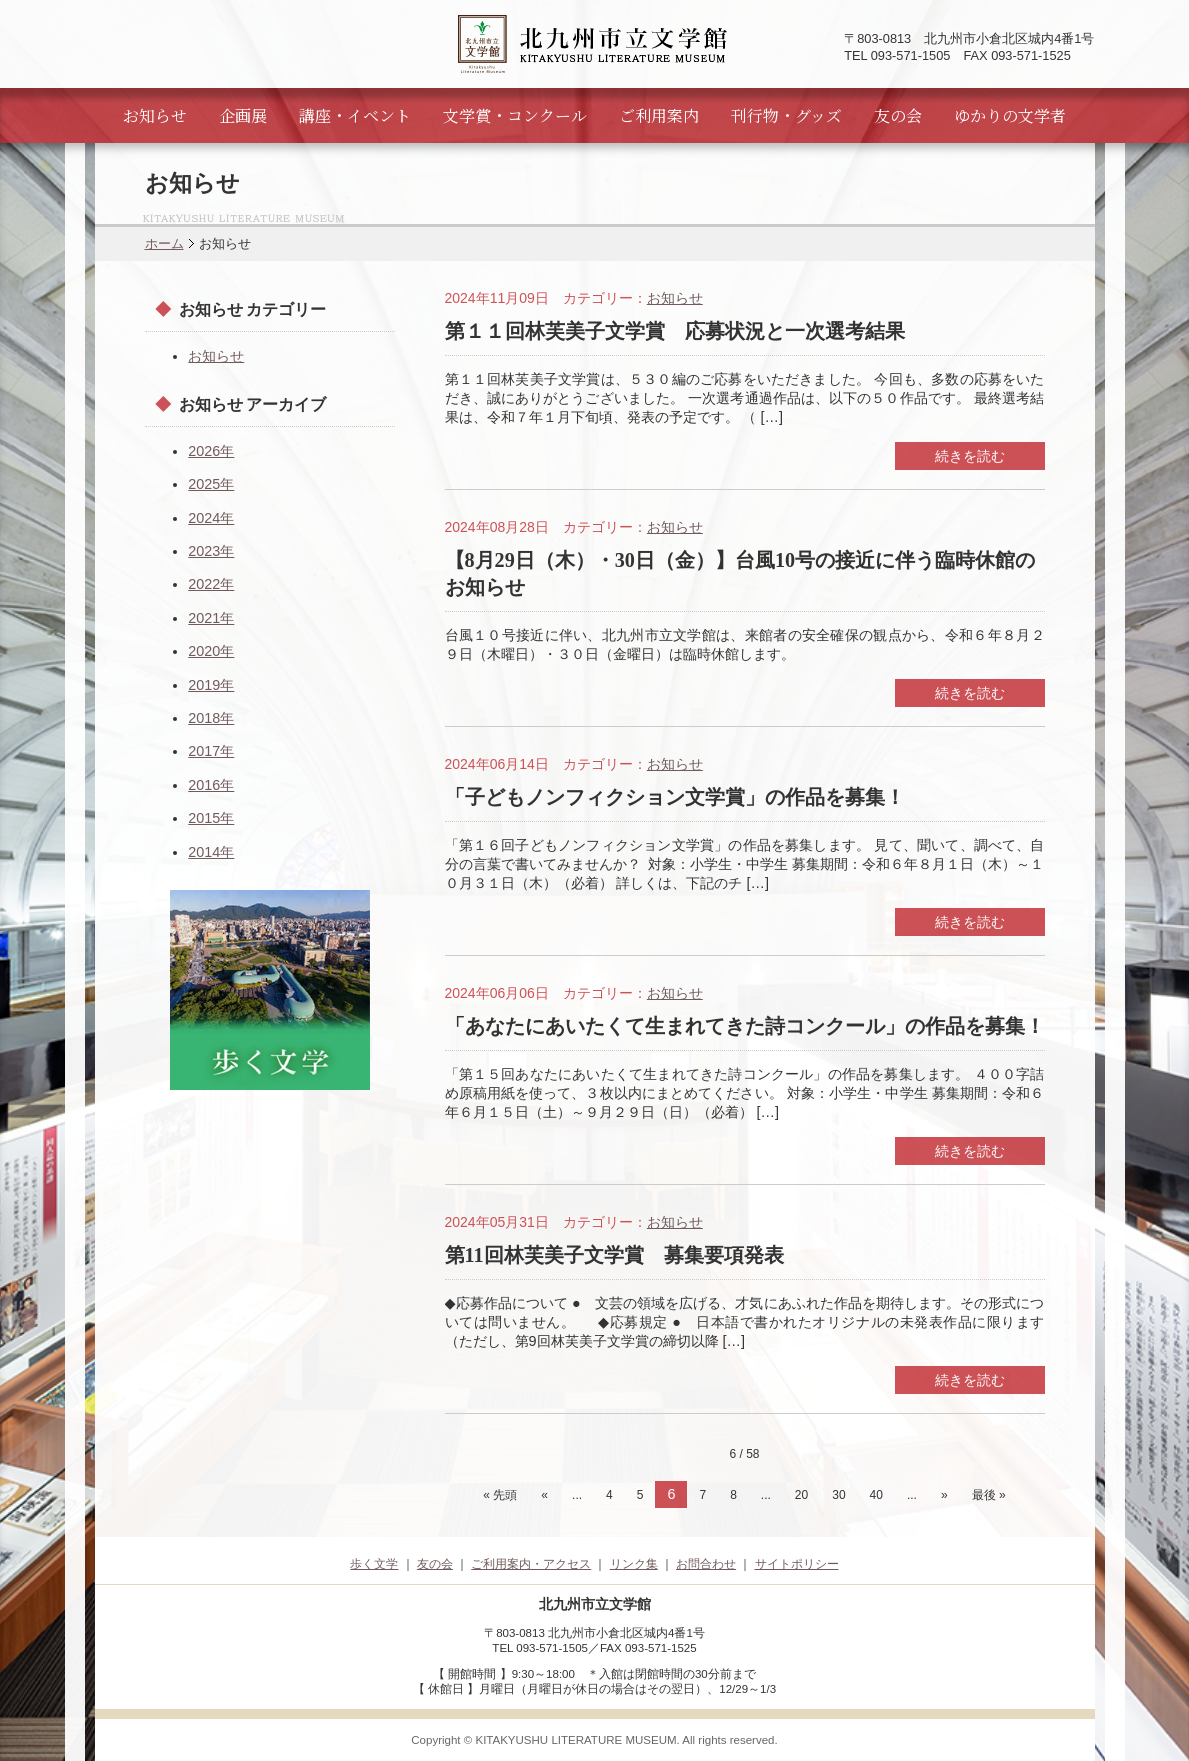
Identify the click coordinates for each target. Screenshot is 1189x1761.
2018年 (211, 718)
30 (838, 1495)
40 (876, 1495)
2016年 (211, 785)
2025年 (211, 484)
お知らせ (155, 115)
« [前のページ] (544, 1495)
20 (801, 1495)
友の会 (898, 115)
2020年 (211, 651)
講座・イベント (355, 115)
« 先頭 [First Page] (500, 1495)
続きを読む (970, 456)
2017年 (211, 751)
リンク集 (634, 1564)
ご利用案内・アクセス (531, 1564)
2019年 (211, 685)
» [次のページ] (944, 1495)
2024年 (211, 518)
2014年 (211, 852)
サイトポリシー (797, 1564)
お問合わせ (706, 1564)
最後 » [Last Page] (989, 1495)
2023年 (211, 551)
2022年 (211, 584)
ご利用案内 (659, 115)
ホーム (164, 243)
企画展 (243, 115)
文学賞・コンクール (515, 115)
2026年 (211, 451)
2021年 (211, 618)
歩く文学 (374, 1564)
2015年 (211, 818)
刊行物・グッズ (786, 115)
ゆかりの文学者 (1010, 115)
